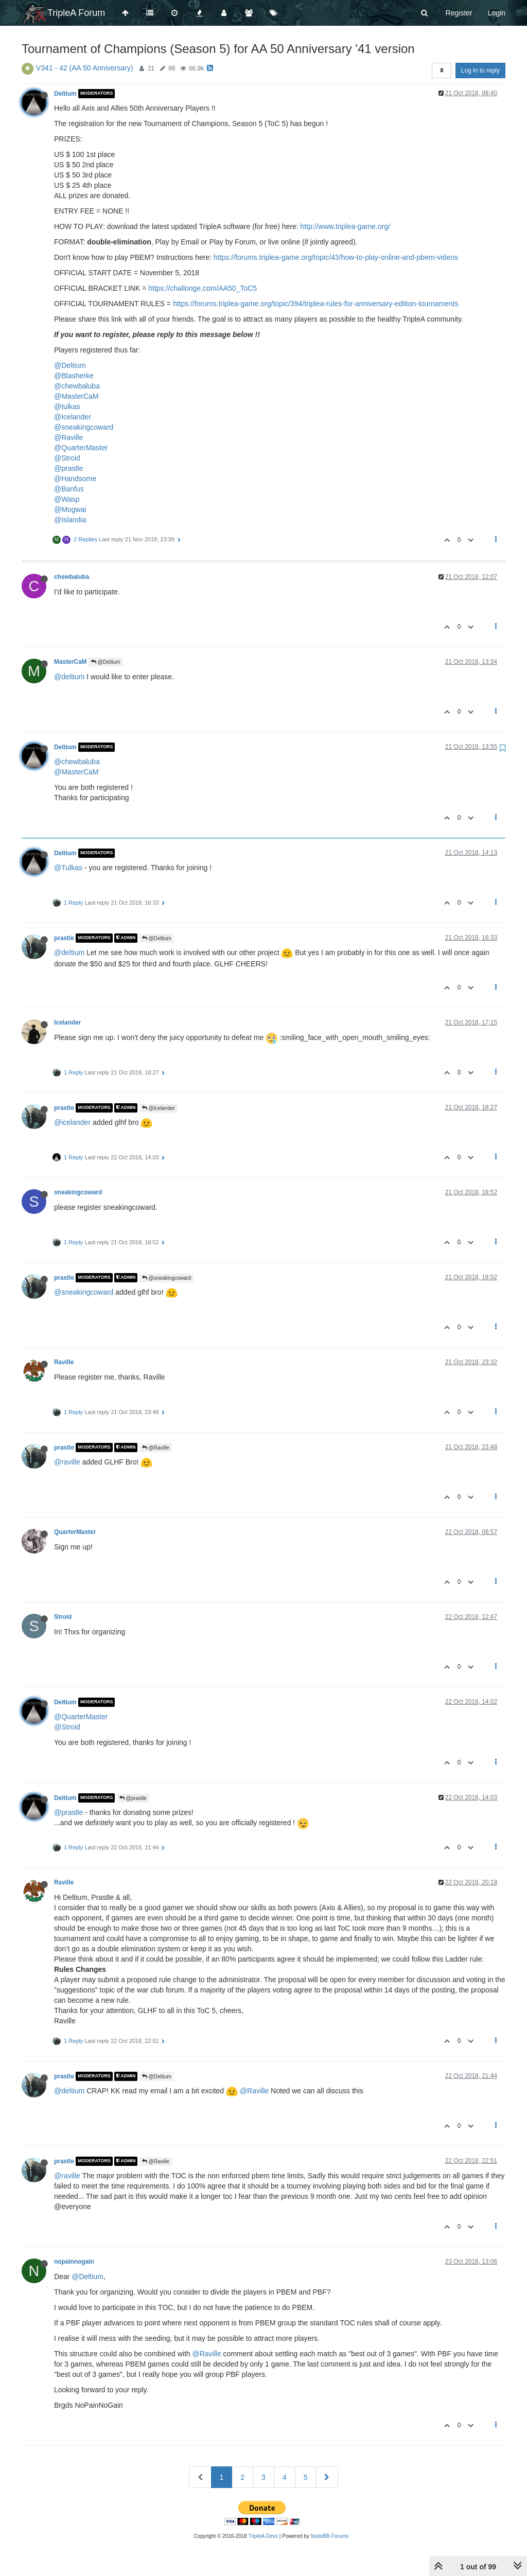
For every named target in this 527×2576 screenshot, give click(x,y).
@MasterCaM (76, 396)
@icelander (72, 1122)
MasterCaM (70, 661)
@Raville (68, 437)
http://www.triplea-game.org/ (345, 226)
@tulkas (67, 406)
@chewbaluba (77, 386)
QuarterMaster (75, 1532)
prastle (64, 938)
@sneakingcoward (83, 427)
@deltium (69, 677)
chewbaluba (71, 576)
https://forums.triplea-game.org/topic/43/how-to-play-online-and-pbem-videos (336, 257)
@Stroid (67, 458)
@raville (67, 1462)
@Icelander (72, 417)
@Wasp (66, 499)
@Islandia (70, 520)
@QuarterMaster (81, 448)
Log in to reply (480, 70)
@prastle (68, 468)
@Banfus (69, 489)
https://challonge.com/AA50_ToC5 (202, 288)
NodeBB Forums (330, 2536)
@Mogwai (70, 509)
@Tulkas (68, 867)
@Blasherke (73, 376)
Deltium (65, 93)
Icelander (67, 1022)
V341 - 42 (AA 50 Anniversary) (84, 68)
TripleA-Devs (263, 2536)
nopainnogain (74, 2261)
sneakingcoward (78, 1192)
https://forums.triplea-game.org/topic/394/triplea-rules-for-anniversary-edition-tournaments (316, 303)
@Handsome (75, 478)
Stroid (63, 1616)
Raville (64, 1362)
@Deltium (70, 365)
